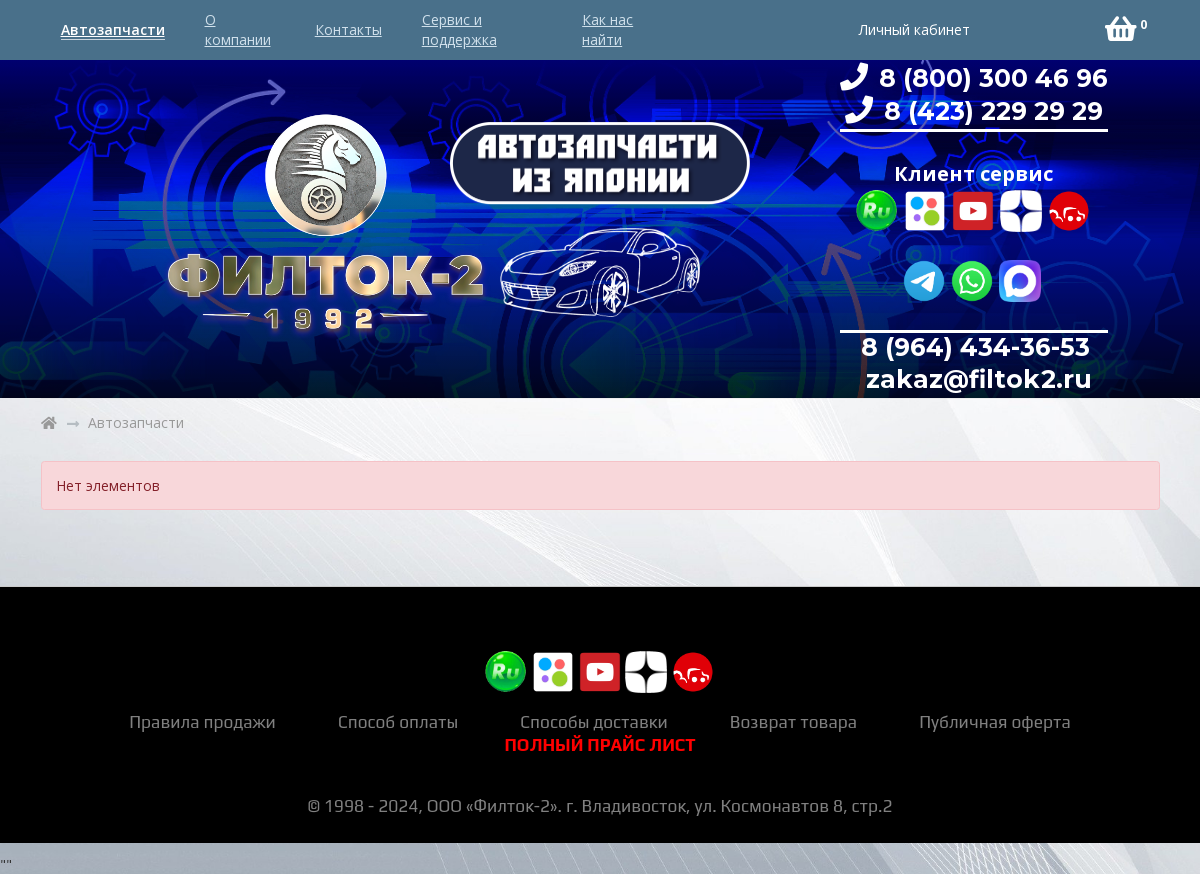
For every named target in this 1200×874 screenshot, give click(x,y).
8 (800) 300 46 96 (990, 78)
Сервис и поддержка (459, 29)
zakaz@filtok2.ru (975, 379)
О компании (238, 29)
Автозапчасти (113, 29)
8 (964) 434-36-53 (975, 347)
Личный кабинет (914, 29)
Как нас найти (607, 29)
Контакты (348, 29)
